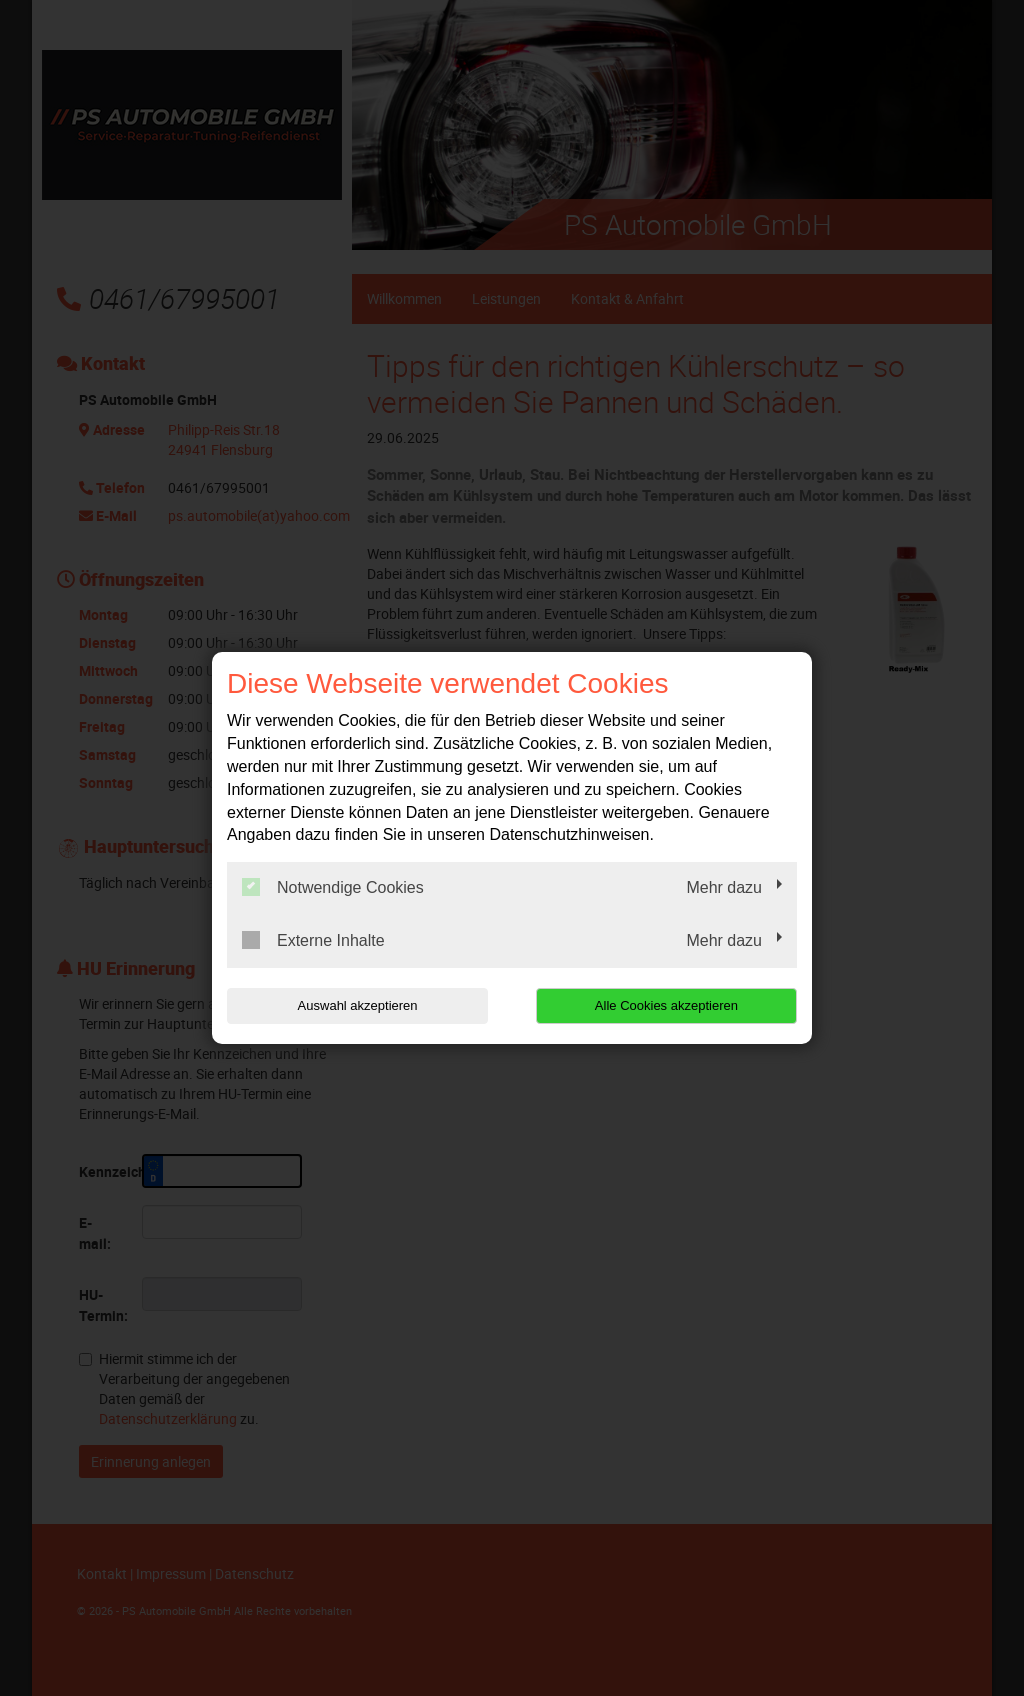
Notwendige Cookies (333, 887)
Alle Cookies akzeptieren (668, 1005)
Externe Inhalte (313, 940)
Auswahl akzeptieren (355, 1005)
